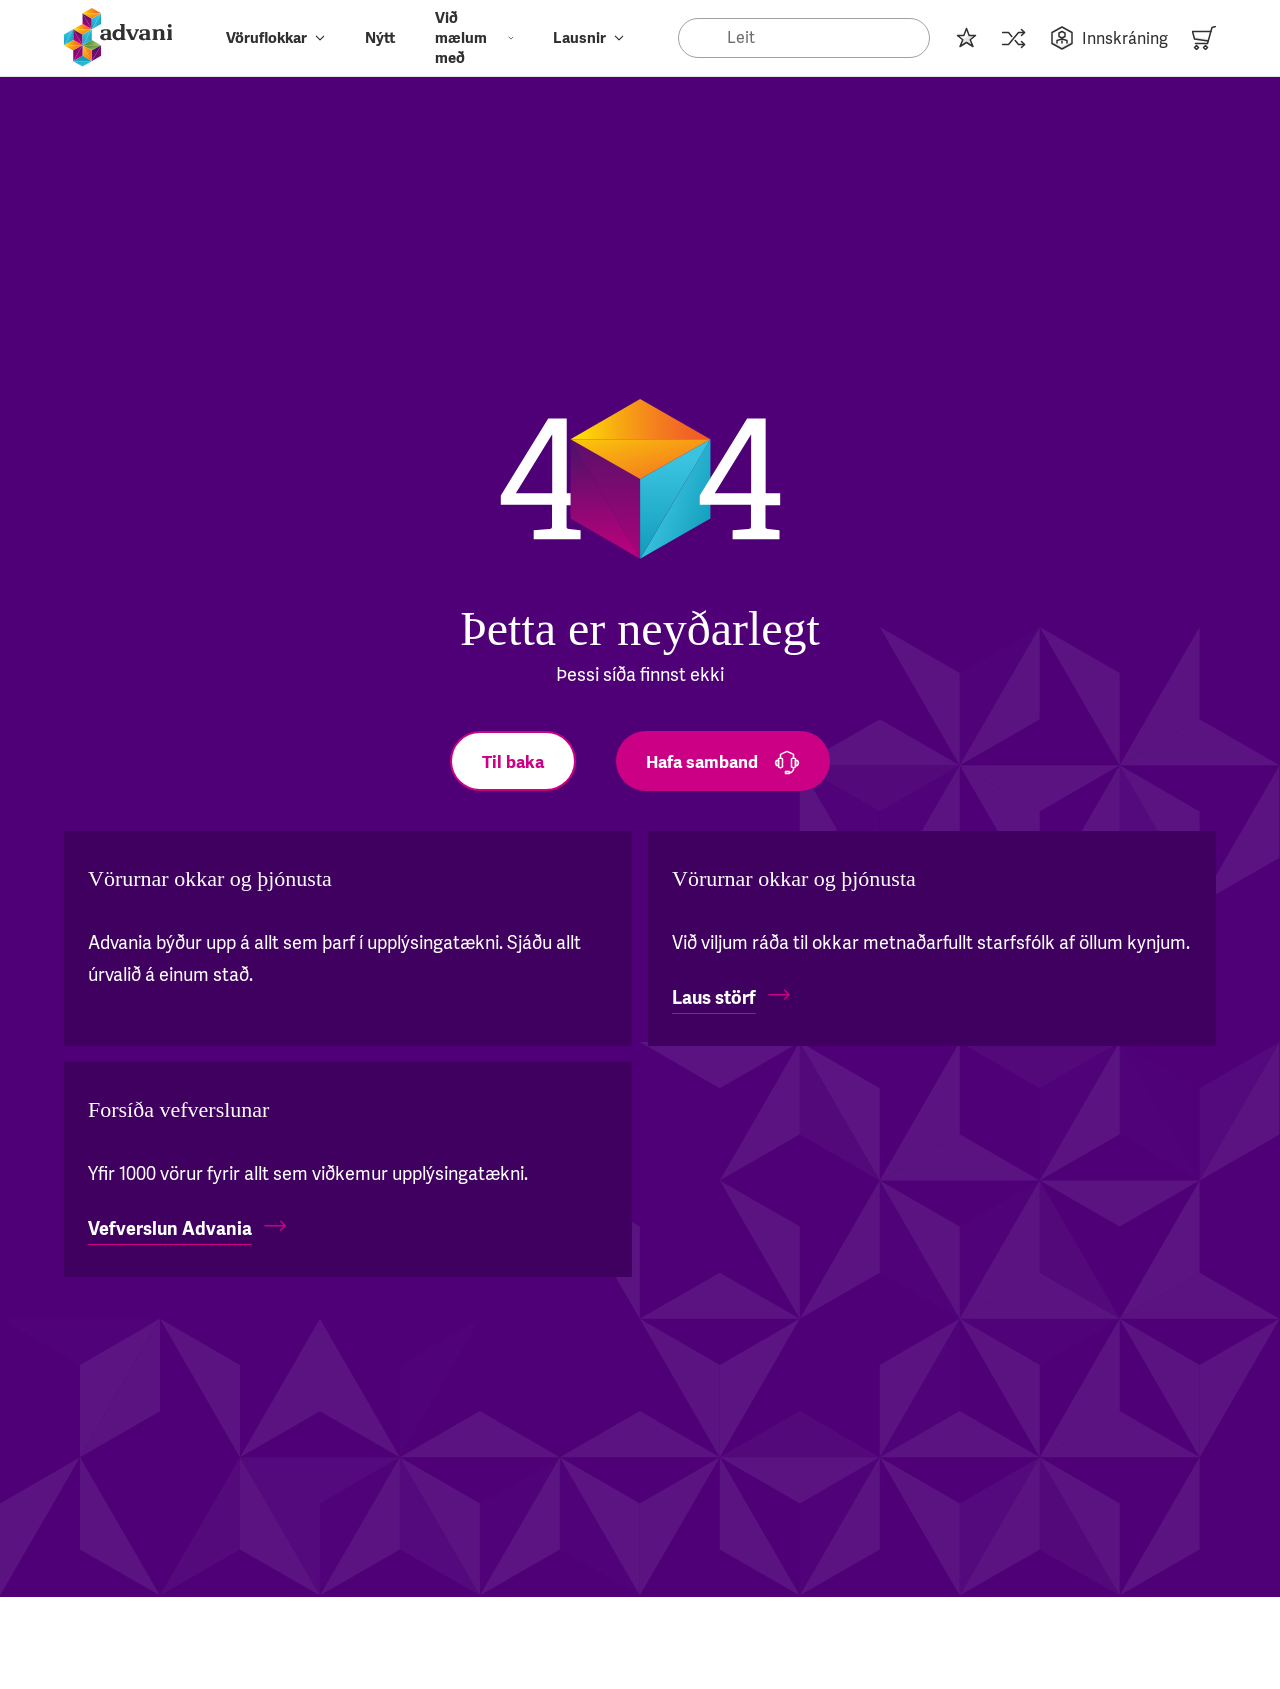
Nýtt (380, 38)
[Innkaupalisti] (966, 38)
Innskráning (1109, 38)
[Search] (804, 38)
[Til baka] (513, 761)
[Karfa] (1204, 38)
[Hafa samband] (723, 761)
